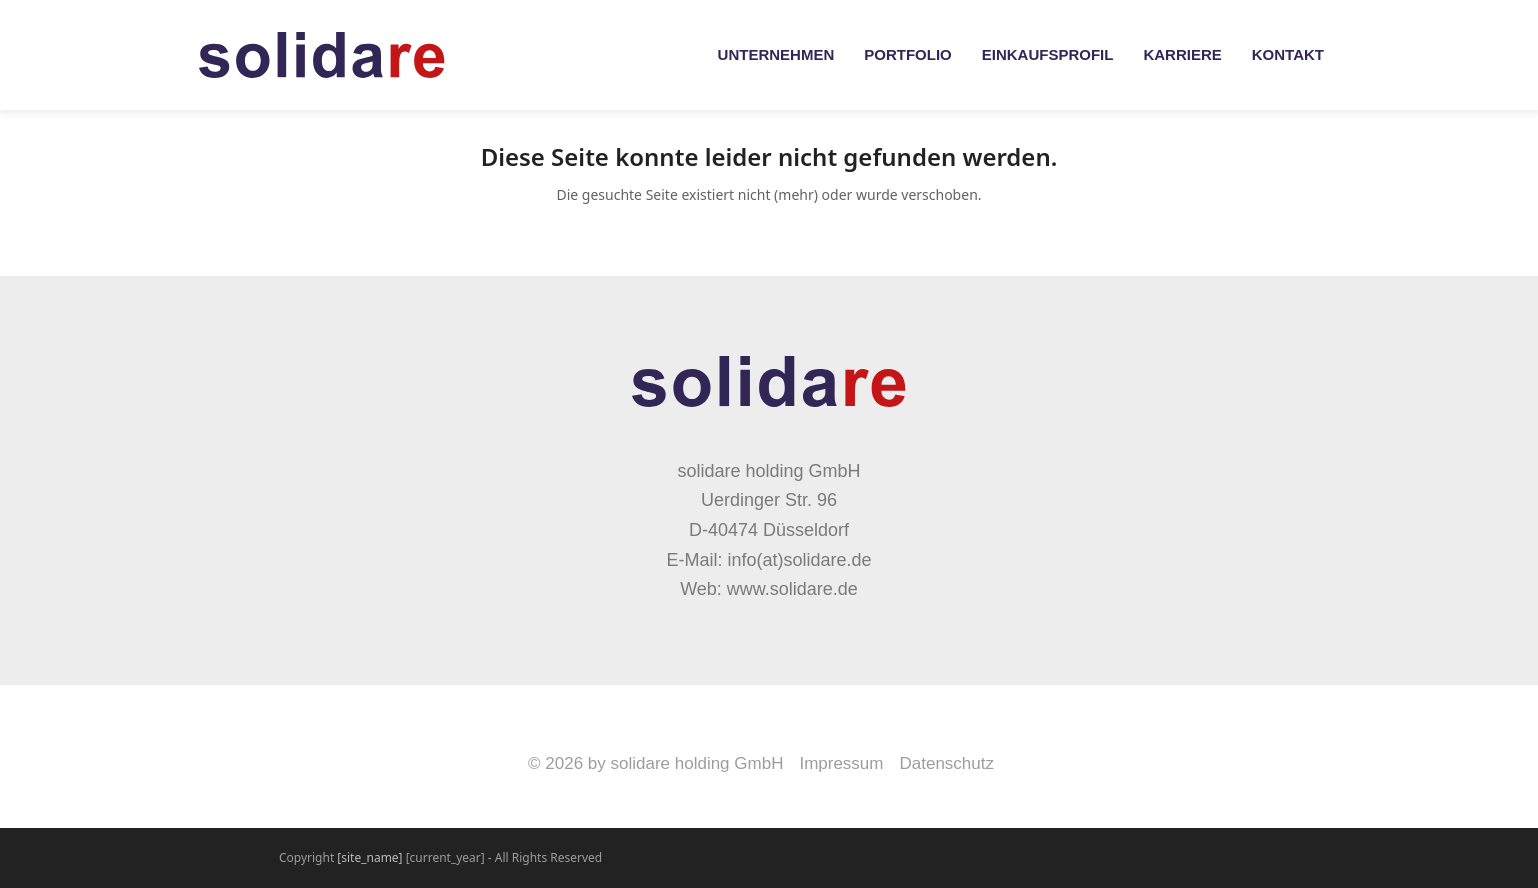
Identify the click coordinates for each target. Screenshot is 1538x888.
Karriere (1182, 54)
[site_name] (369, 857)
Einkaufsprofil (1048, 54)
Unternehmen (776, 54)
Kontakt (1288, 54)
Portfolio (908, 54)
